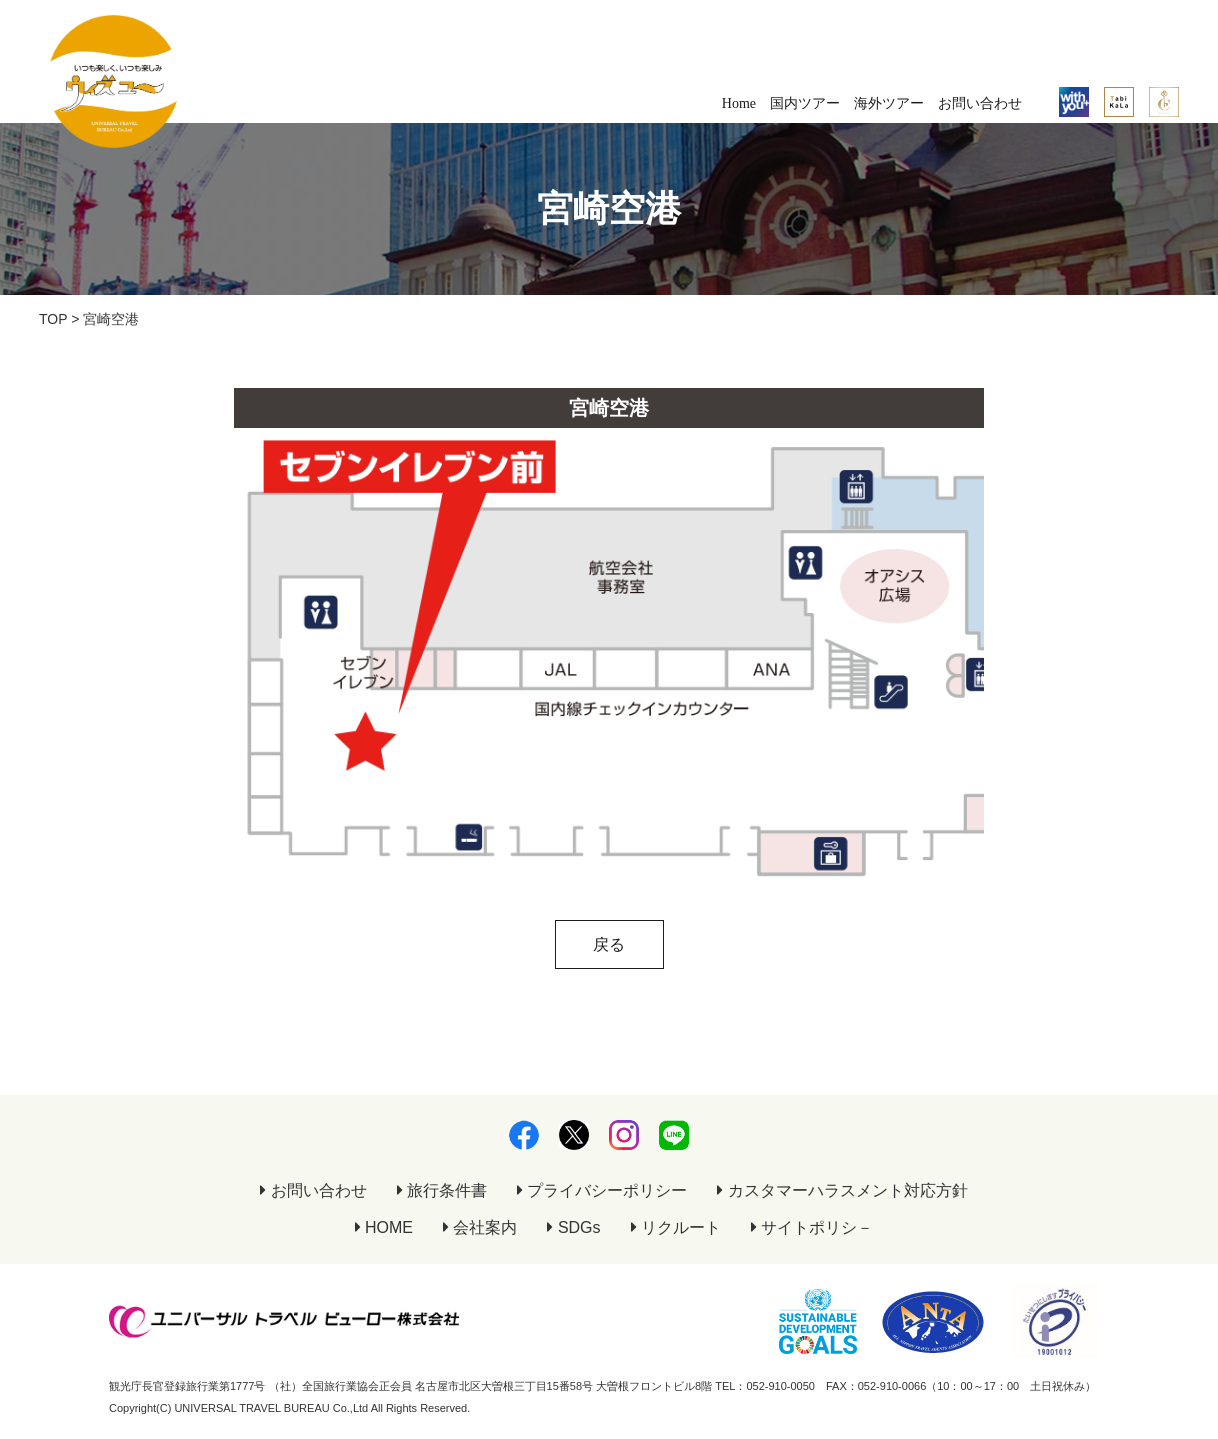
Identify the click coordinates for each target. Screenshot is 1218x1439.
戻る (609, 944)
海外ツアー (889, 103)
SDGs (573, 1227)
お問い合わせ (980, 103)
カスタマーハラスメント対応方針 (842, 1190)
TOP (53, 319)
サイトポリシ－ (812, 1227)
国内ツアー (805, 103)
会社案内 (480, 1227)
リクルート (676, 1227)
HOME (384, 1227)
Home (739, 103)
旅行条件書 (442, 1190)
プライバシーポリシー (602, 1190)
